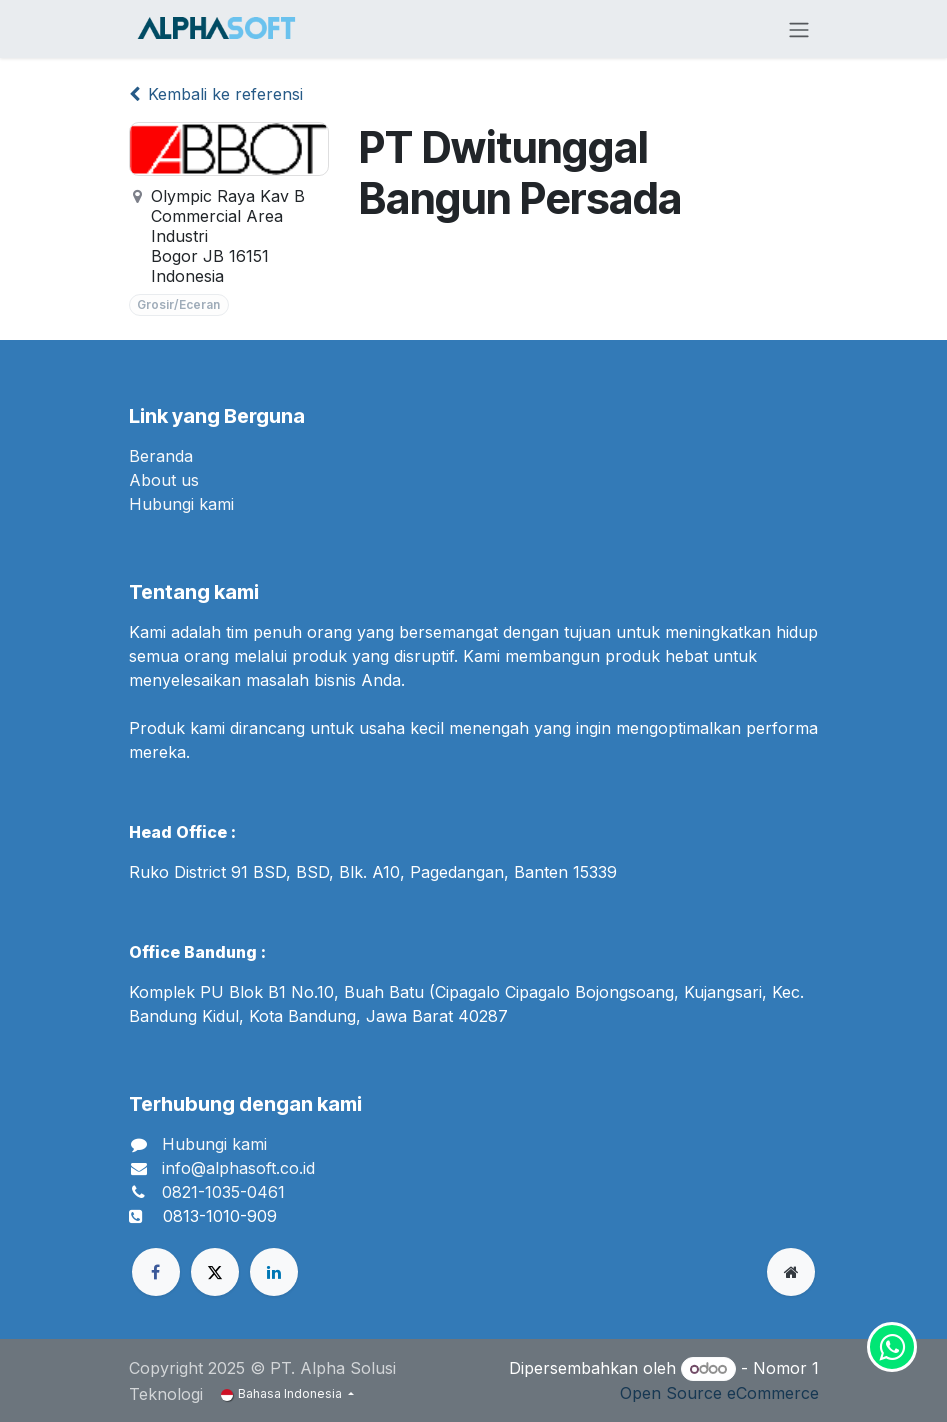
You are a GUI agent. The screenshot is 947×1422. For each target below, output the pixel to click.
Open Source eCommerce (719, 1393)
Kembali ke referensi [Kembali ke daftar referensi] (216, 94)
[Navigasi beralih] (799, 29)
